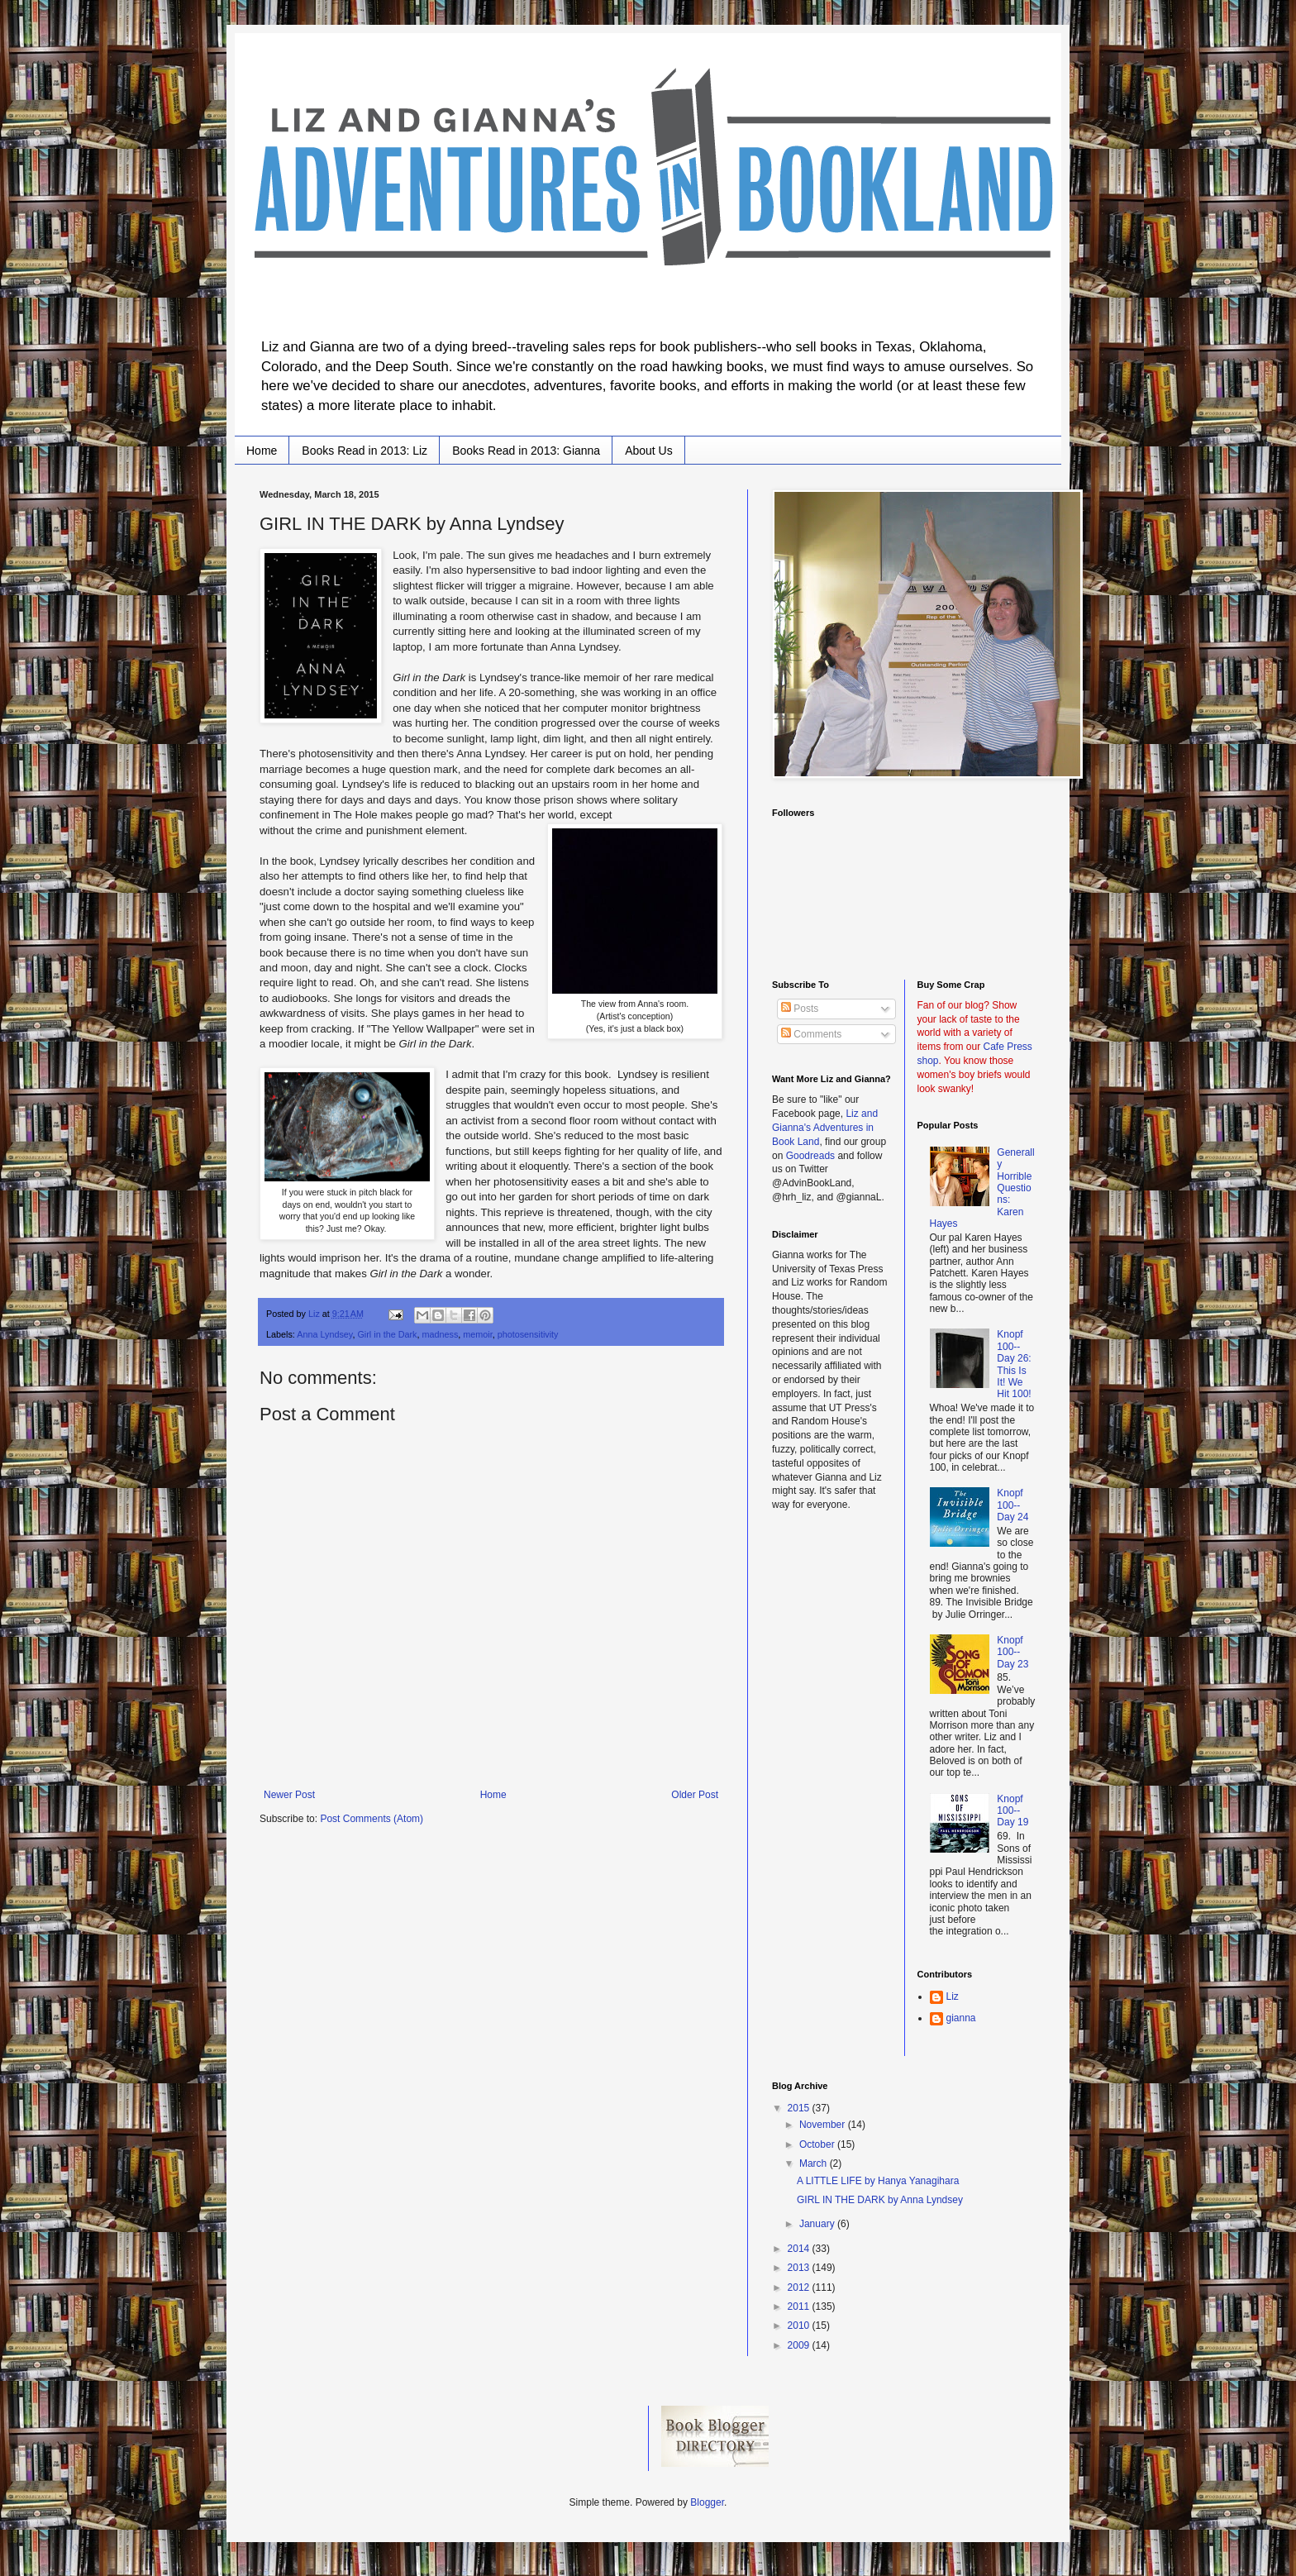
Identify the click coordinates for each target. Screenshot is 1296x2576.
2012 (800, 2287)
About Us (649, 450)
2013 (800, 2267)
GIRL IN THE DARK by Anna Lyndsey (880, 2200)
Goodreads (810, 1156)
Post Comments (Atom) (371, 1819)
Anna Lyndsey (324, 1334)
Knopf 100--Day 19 (1012, 1811)
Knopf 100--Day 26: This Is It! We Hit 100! (1014, 1364)
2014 (800, 2248)
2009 (800, 2345)
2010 (800, 2325)
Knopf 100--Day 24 (1012, 1505)
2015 (800, 2108)
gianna (961, 2018)
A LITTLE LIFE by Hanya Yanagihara (878, 2181)
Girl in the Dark (387, 1334)
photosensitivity (528, 1334)
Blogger (707, 2502)
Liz (952, 1996)
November (823, 2124)
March (814, 2163)
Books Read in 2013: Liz (364, 450)
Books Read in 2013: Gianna (526, 450)
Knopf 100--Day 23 (1012, 1652)
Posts (799, 1008)
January (818, 2224)
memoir (477, 1334)
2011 (800, 2306)
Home (261, 450)
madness (440, 1334)
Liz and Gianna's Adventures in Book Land (825, 1127)
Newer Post (289, 1795)
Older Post (694, 1795)
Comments (811, 1034)
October (818, 2144)
